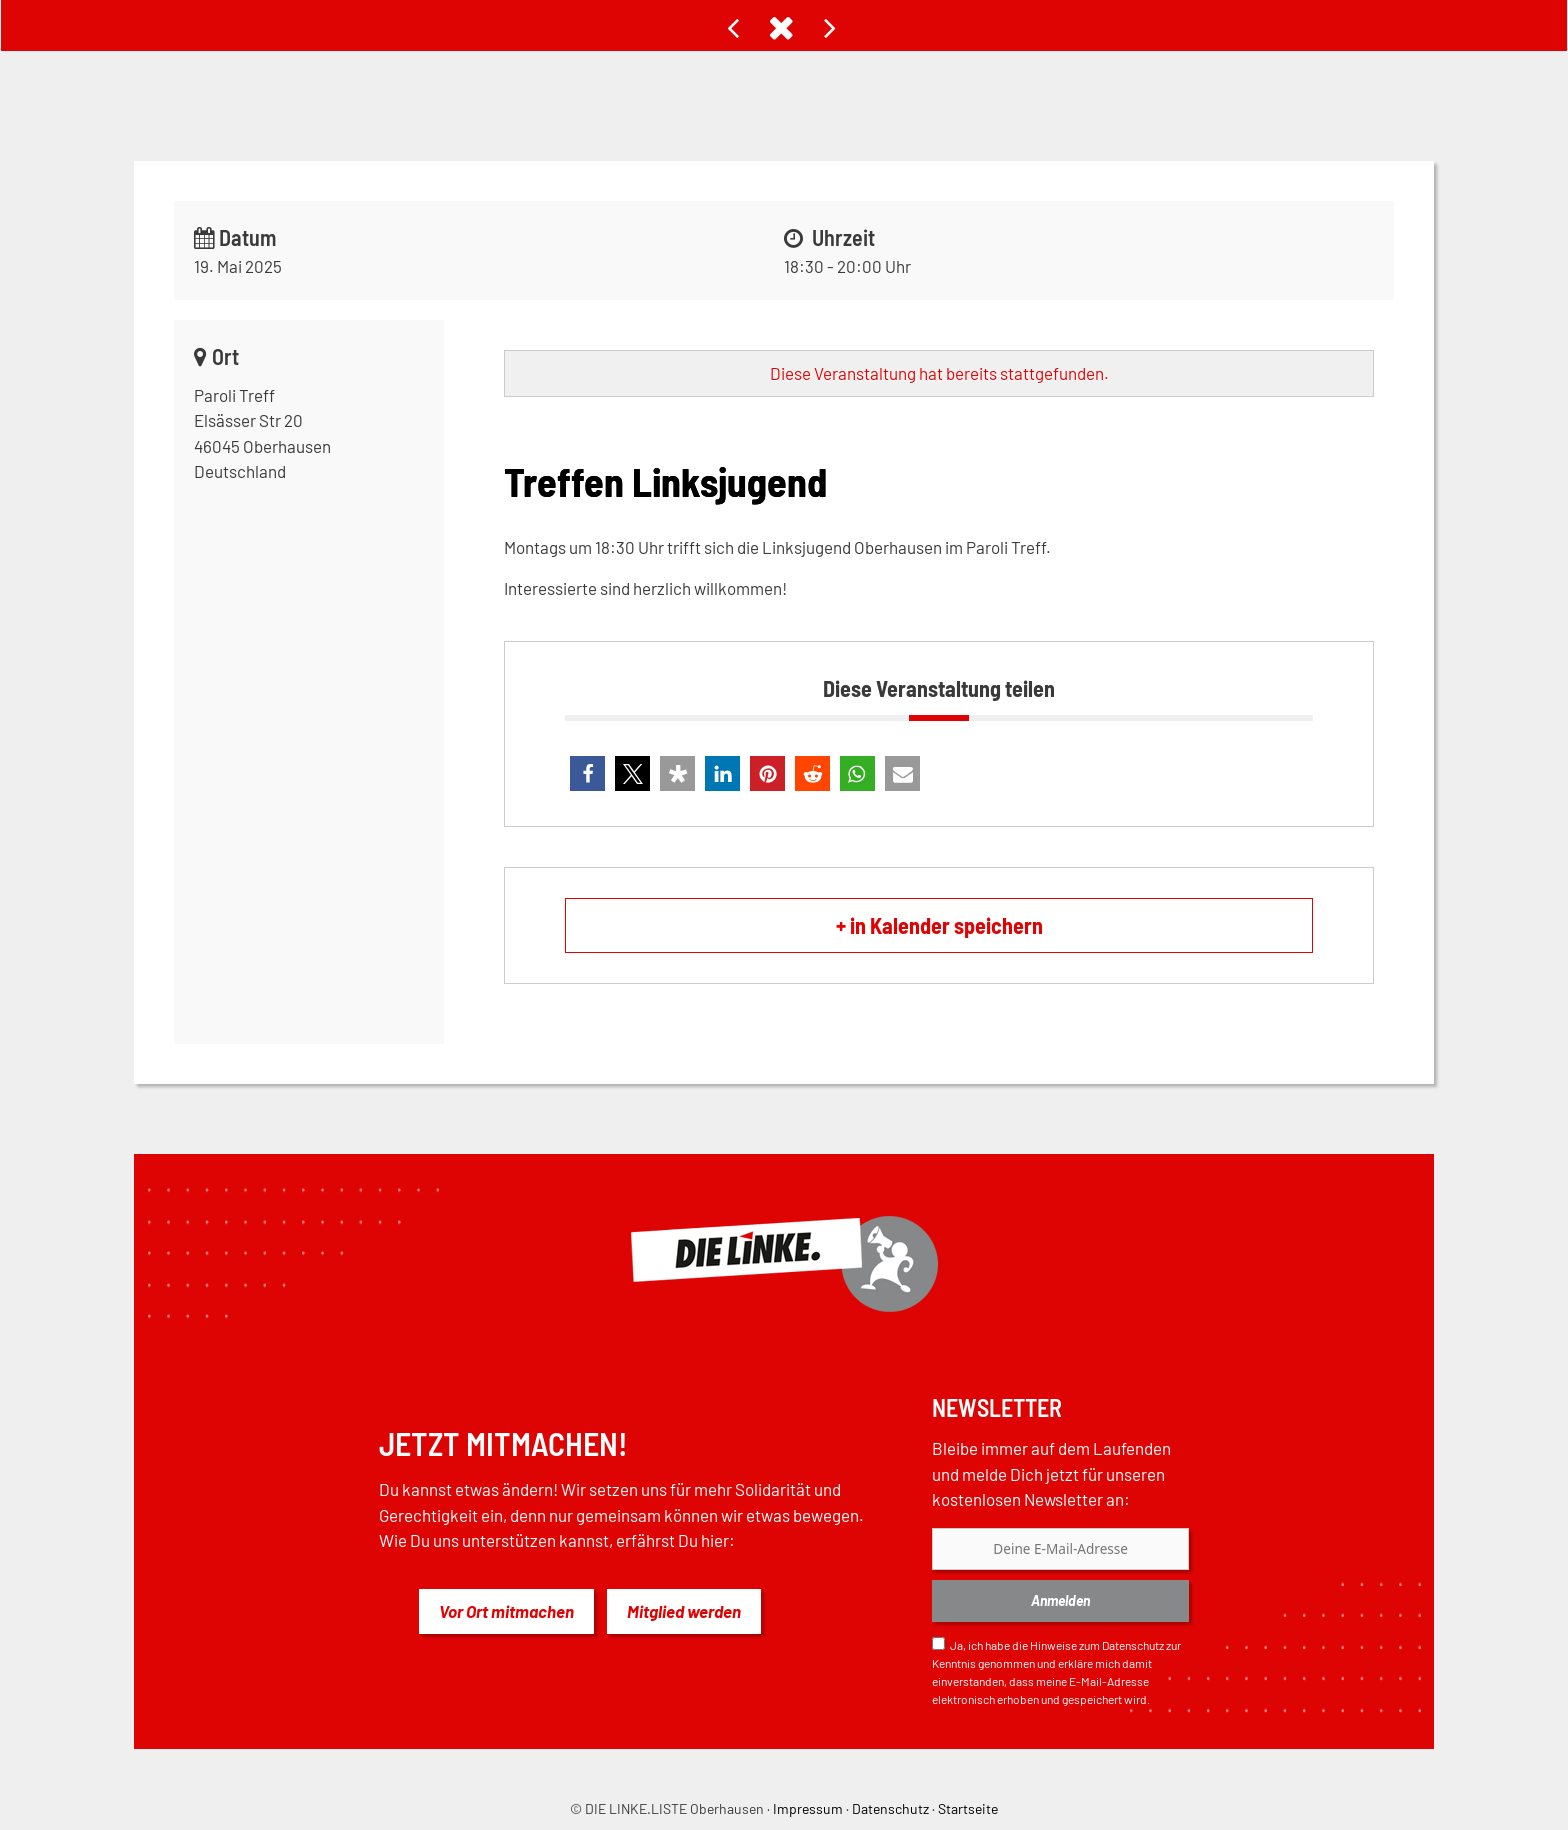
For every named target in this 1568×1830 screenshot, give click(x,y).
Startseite (968, 1808)
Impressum (808, 1808)
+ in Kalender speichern (939, 925)
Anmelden (1060, 1600)
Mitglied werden (684, 1611)
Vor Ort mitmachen (506, 1611)
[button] (587, 773)
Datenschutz (1133, 1646)
